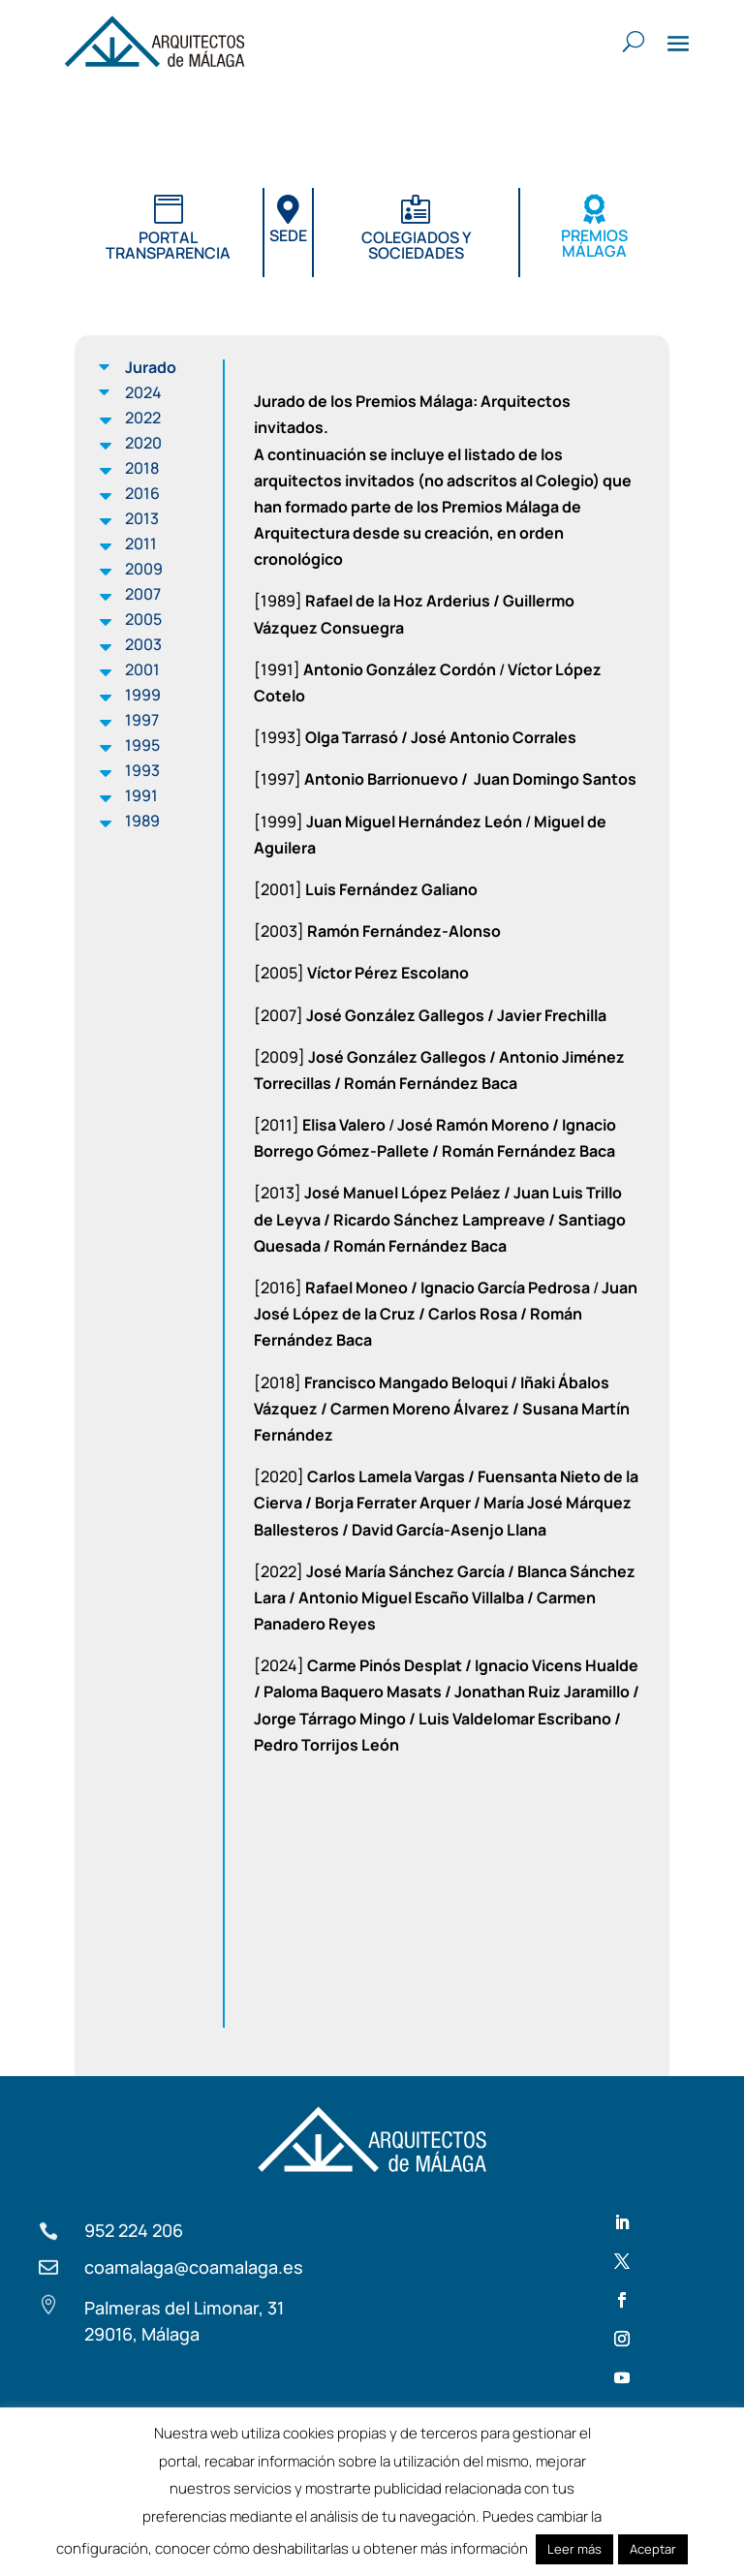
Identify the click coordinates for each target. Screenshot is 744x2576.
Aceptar (653, 2549)
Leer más (574, 2549)
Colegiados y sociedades (416, 245)
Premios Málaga (594, 243)
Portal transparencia (168, 245)
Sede (288, 235)
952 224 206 (133, 2230)
